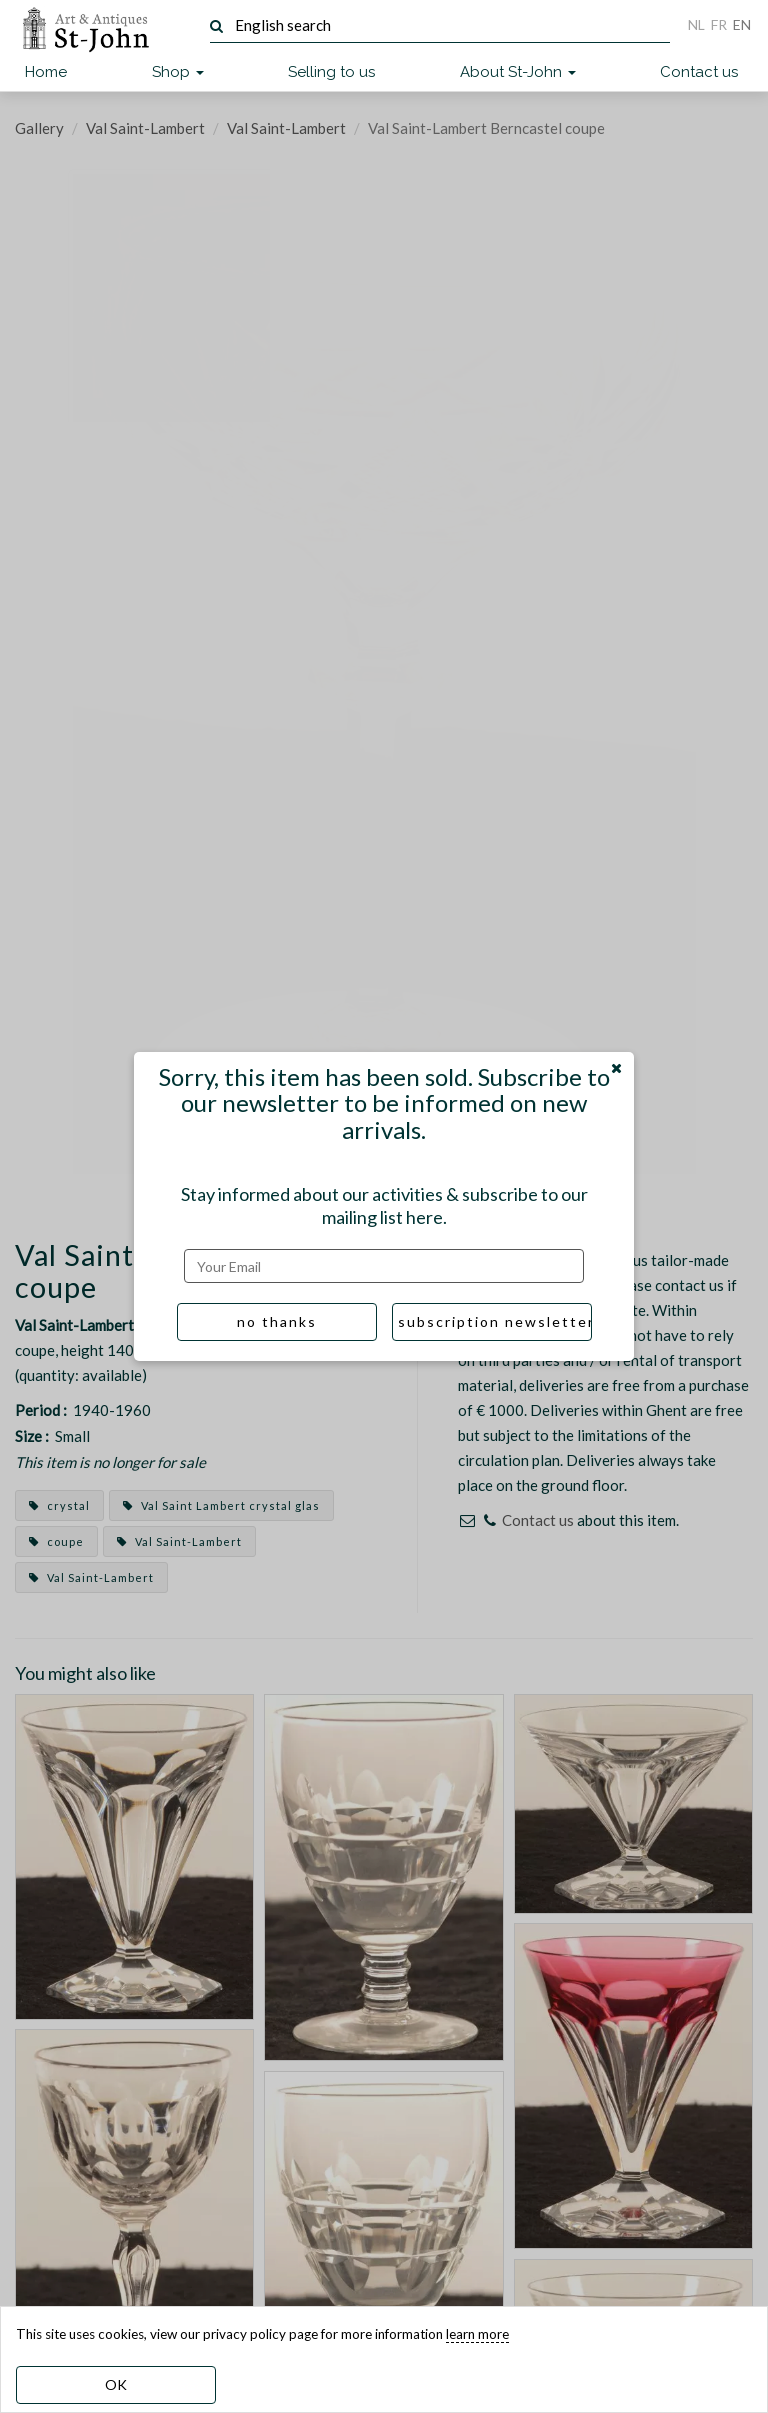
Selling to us (331, 72)
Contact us (699, 72)
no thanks (277, 1321)
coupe (56, 1541)
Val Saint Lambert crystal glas (221, 1505)
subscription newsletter (495, 1321)
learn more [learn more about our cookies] (477, 2334)
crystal (59, 1505)
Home (46, 72)
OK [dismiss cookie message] (116, 2384)
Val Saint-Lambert (145, 128)
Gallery (39, 128)
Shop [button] (178, 72)
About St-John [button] (518, 72)
